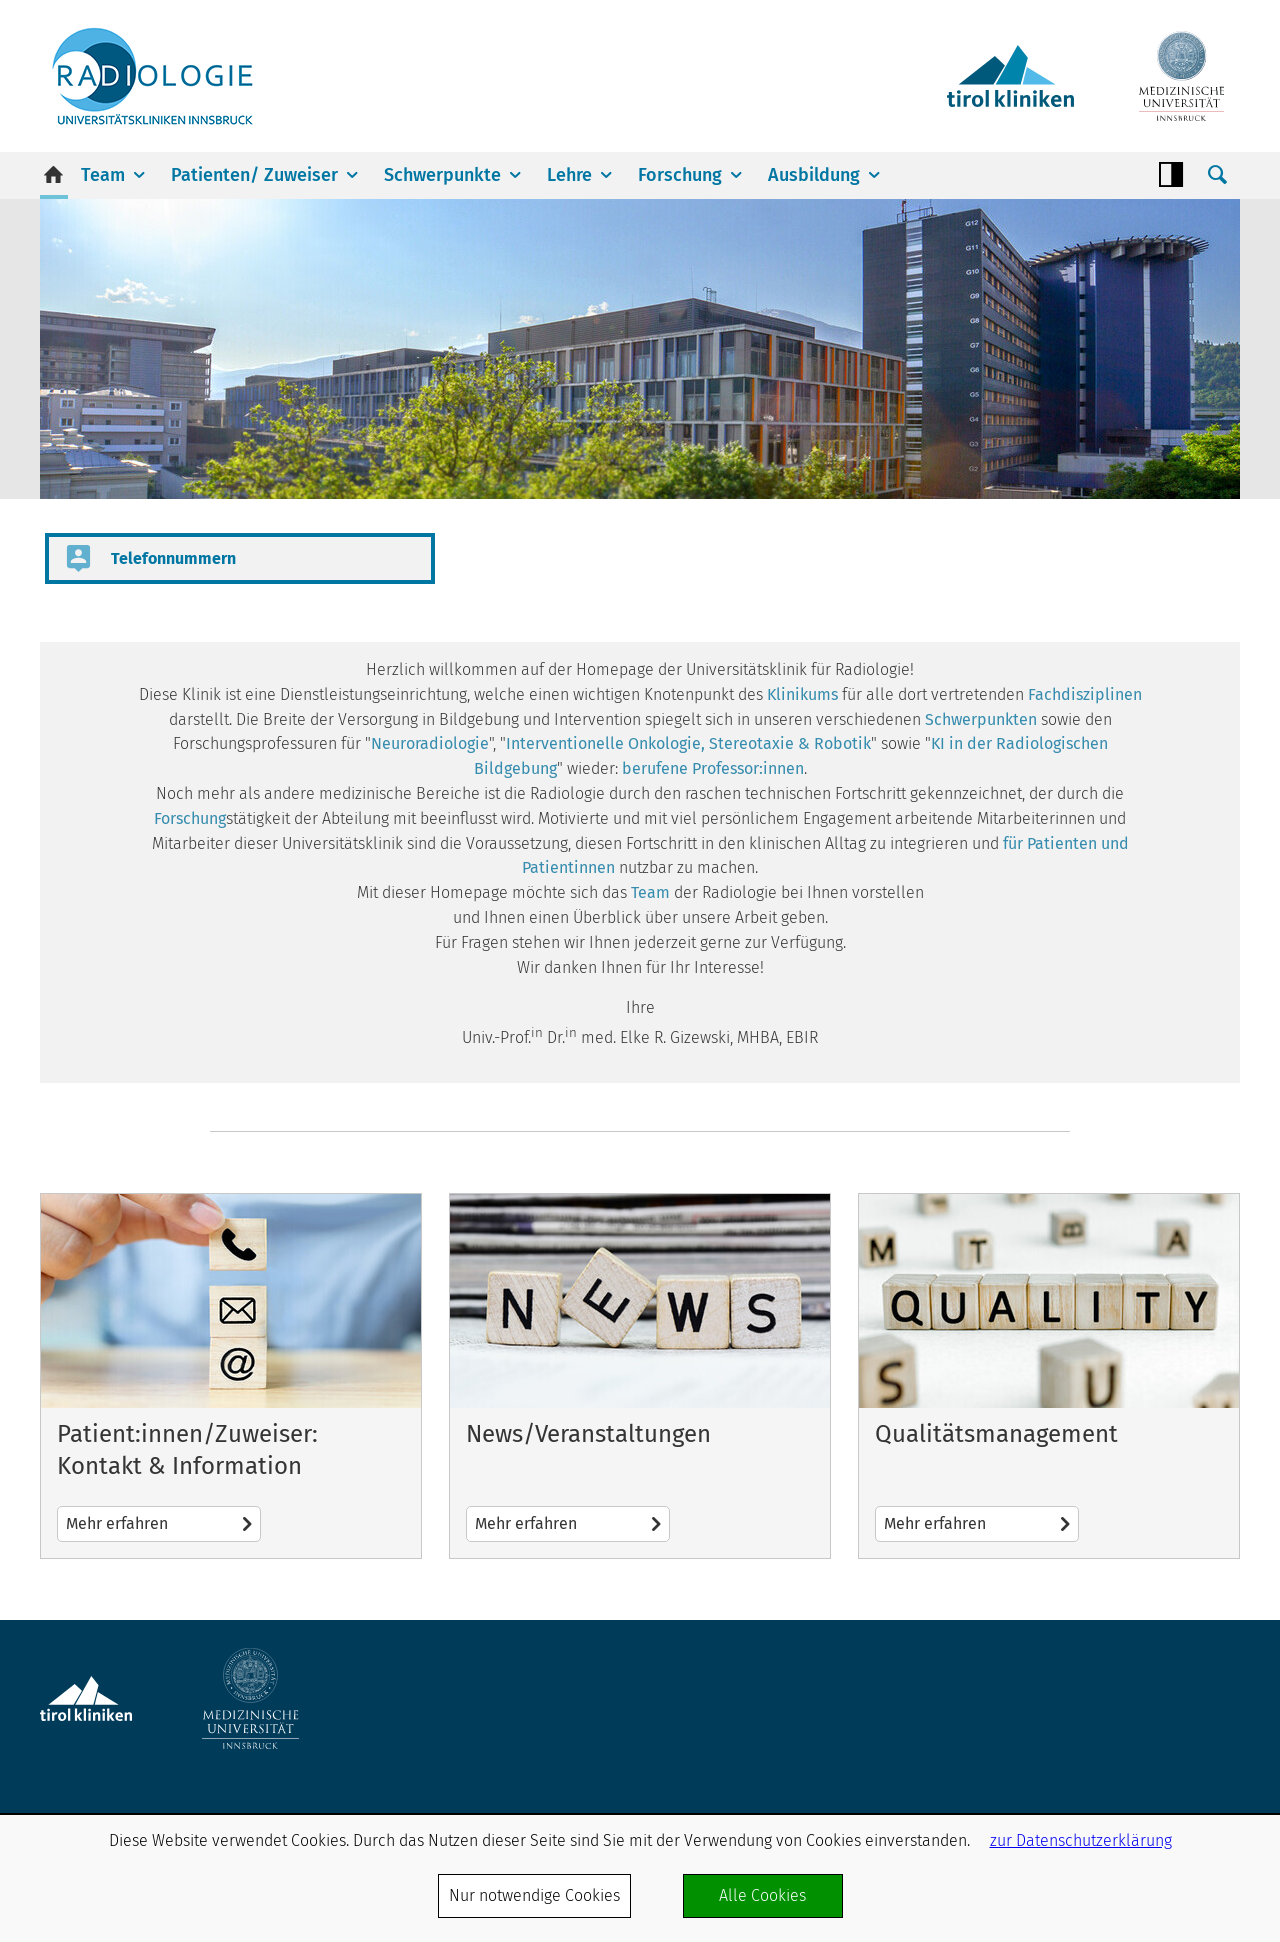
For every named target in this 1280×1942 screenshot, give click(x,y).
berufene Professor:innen (713, 768)
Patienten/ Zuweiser (254, 175)
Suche (1217, 175)
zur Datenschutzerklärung (1081, 1840)
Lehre (569, 175)
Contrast (1171, 175)
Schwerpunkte (442, 175)
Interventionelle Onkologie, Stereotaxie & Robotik (688, 743)
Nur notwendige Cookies (534, 1895)
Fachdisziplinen (1085, 694)
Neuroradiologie (430, 743)
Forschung (680, 175)
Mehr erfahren (231, 1376)
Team (103, 175)
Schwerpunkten (981, 719)
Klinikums (802, 694)
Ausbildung (814, 175)
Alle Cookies (762, 1895)
